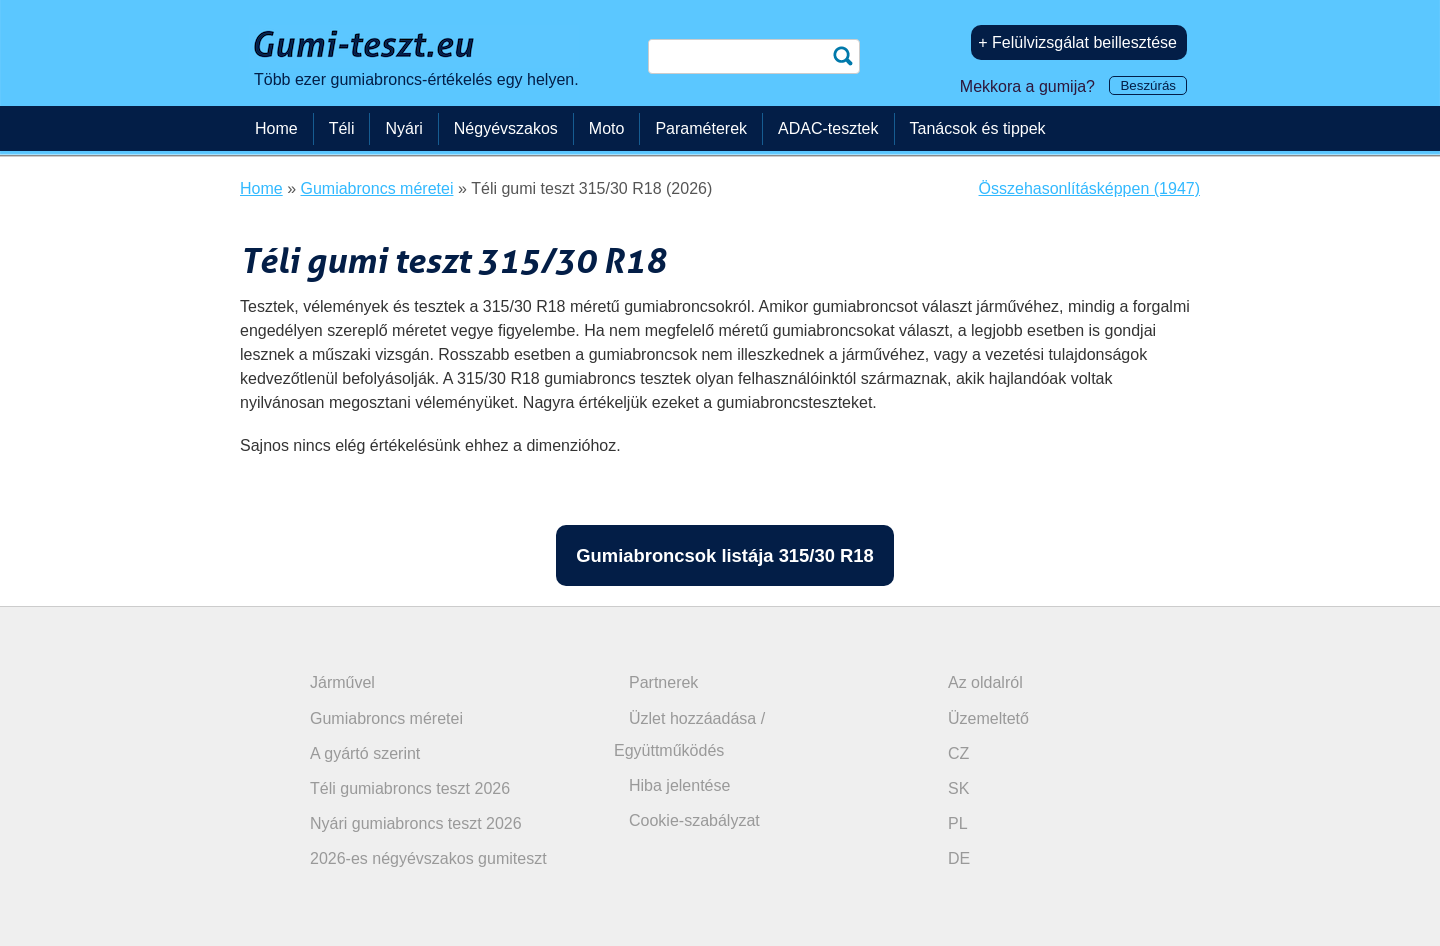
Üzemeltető (988, 718)
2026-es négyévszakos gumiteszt (428, 858)
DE (959, 858)
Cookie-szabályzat (694, 820)
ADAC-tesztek (828, 128)
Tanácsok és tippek (978, 128)
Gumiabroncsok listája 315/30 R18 (724, 555)
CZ (958, 753)
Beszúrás (1148, 85)
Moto (607, 128)
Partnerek (663, 682)
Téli (342, 128)
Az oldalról (985, 682)
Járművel (342, 682)
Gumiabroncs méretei (386, 718)
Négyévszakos (506, 128)
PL (958, 823)
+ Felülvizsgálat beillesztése (1077, 42)
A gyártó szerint (365, 753)
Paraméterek (701, 128)
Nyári (403, 128)
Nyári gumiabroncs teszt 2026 (416, 823)
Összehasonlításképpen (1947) (1089, 188)
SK (958, 788)
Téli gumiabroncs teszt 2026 (410, 788)
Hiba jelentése (679, 785)
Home (276, 128)
